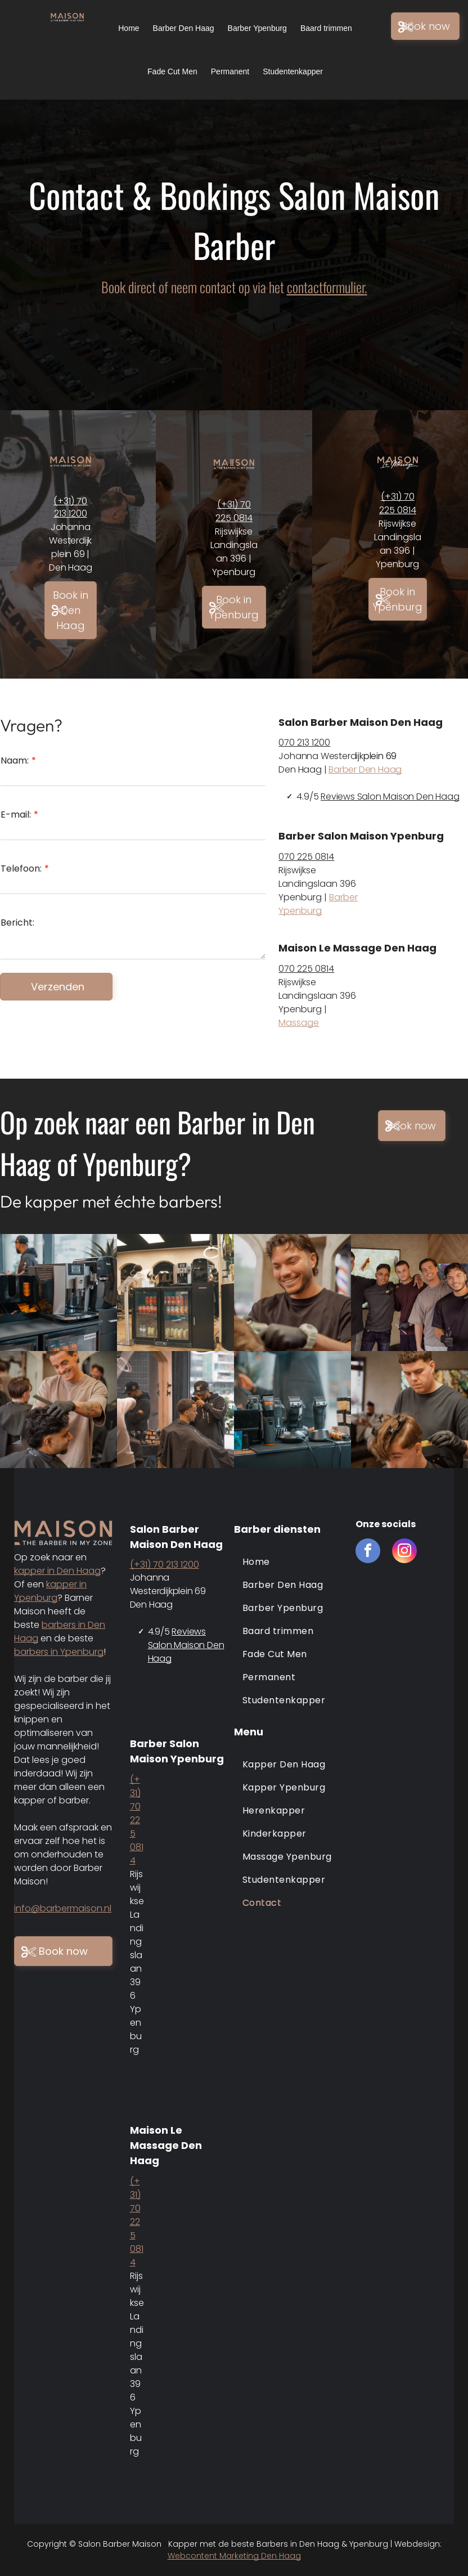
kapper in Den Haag (57, 1570)
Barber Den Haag (365, 769)
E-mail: (16, 814)
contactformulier (325, 286)
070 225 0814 (306, 856)
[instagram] (404, 1552)
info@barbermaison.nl (62, 1908)
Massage (298, 1022)
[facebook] (368, 1552)
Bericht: (17, 922)
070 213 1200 (304, 742)
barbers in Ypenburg (59, 1651)
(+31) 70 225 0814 (234, 511)
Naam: (15, 760)
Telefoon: (21, 868)
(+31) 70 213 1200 (70, 507)
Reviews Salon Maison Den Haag (390, 796)
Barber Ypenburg (318, 904)
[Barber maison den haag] (58, 1292)
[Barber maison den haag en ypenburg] (175, 1292)
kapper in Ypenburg (50, 1591)
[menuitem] (289, 1561)
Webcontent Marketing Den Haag (234, 2555)
